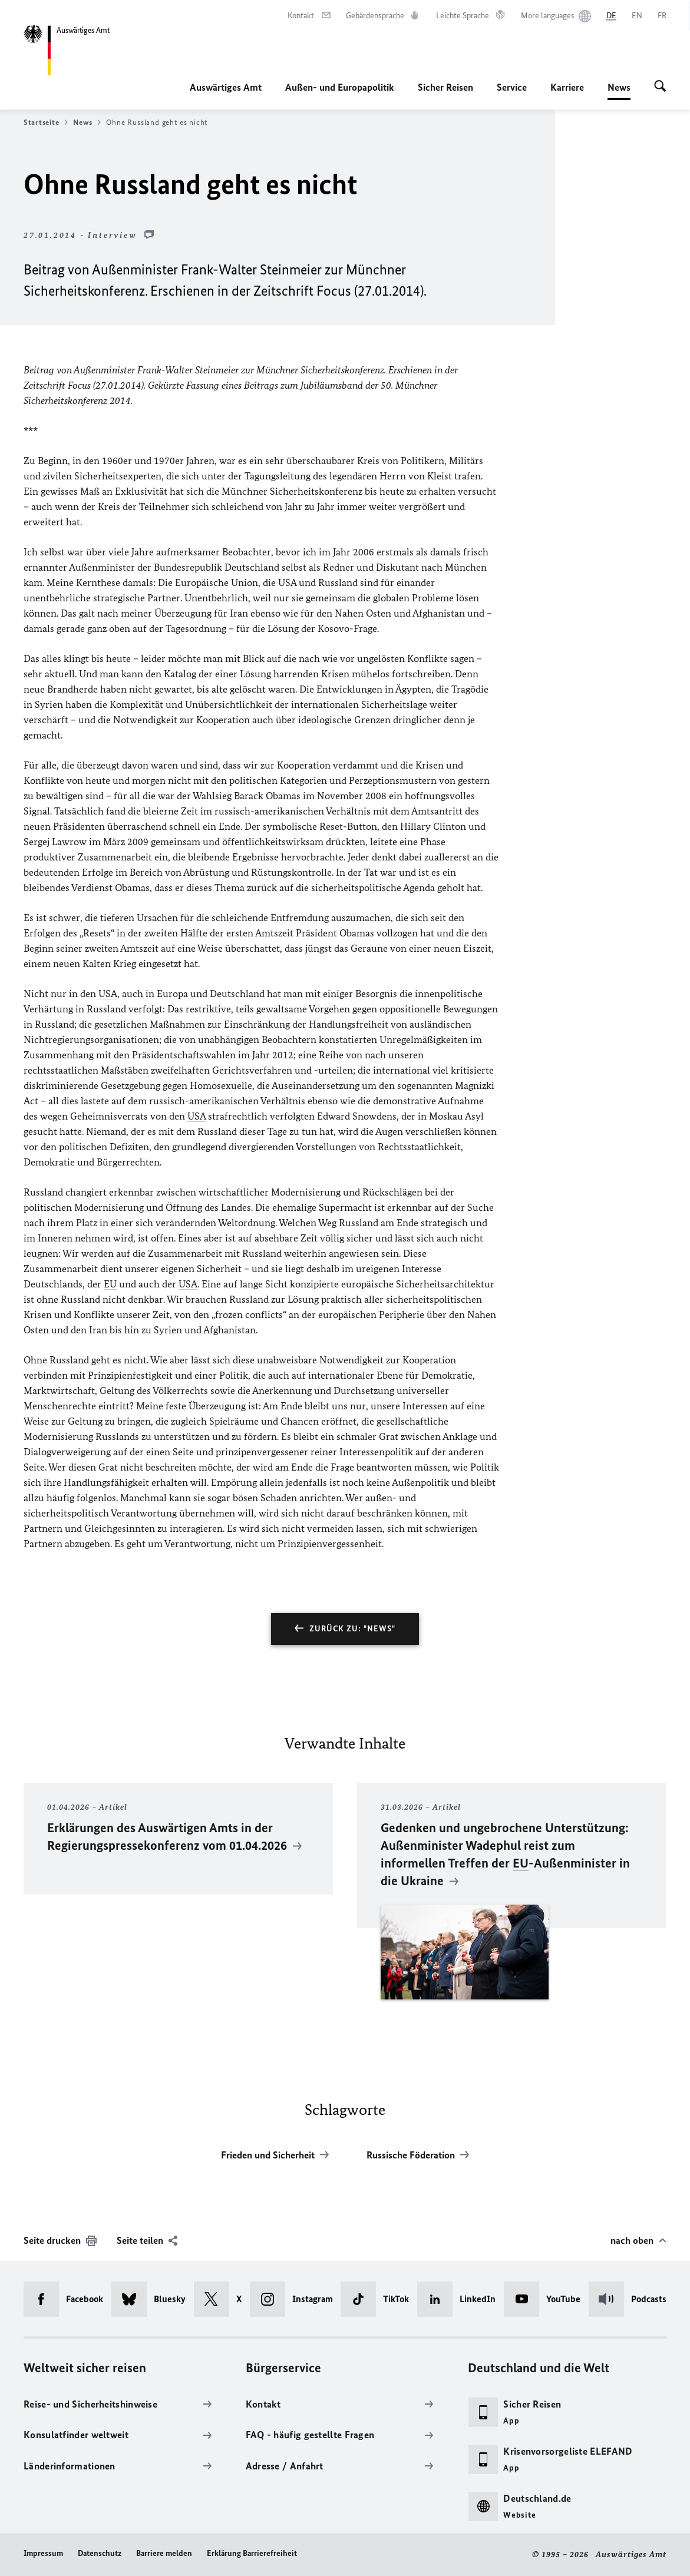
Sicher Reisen (445, 87)
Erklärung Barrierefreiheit (252, 2553)
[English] (637, 16)
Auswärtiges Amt (226, 87)
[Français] (662, 16)
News (619, 87)
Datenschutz (99, 2553)
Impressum (43, 2553)
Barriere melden (164, 2553)
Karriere (567, 87)
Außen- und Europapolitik (339, 87)
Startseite (46, 122)
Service (512, 87)
